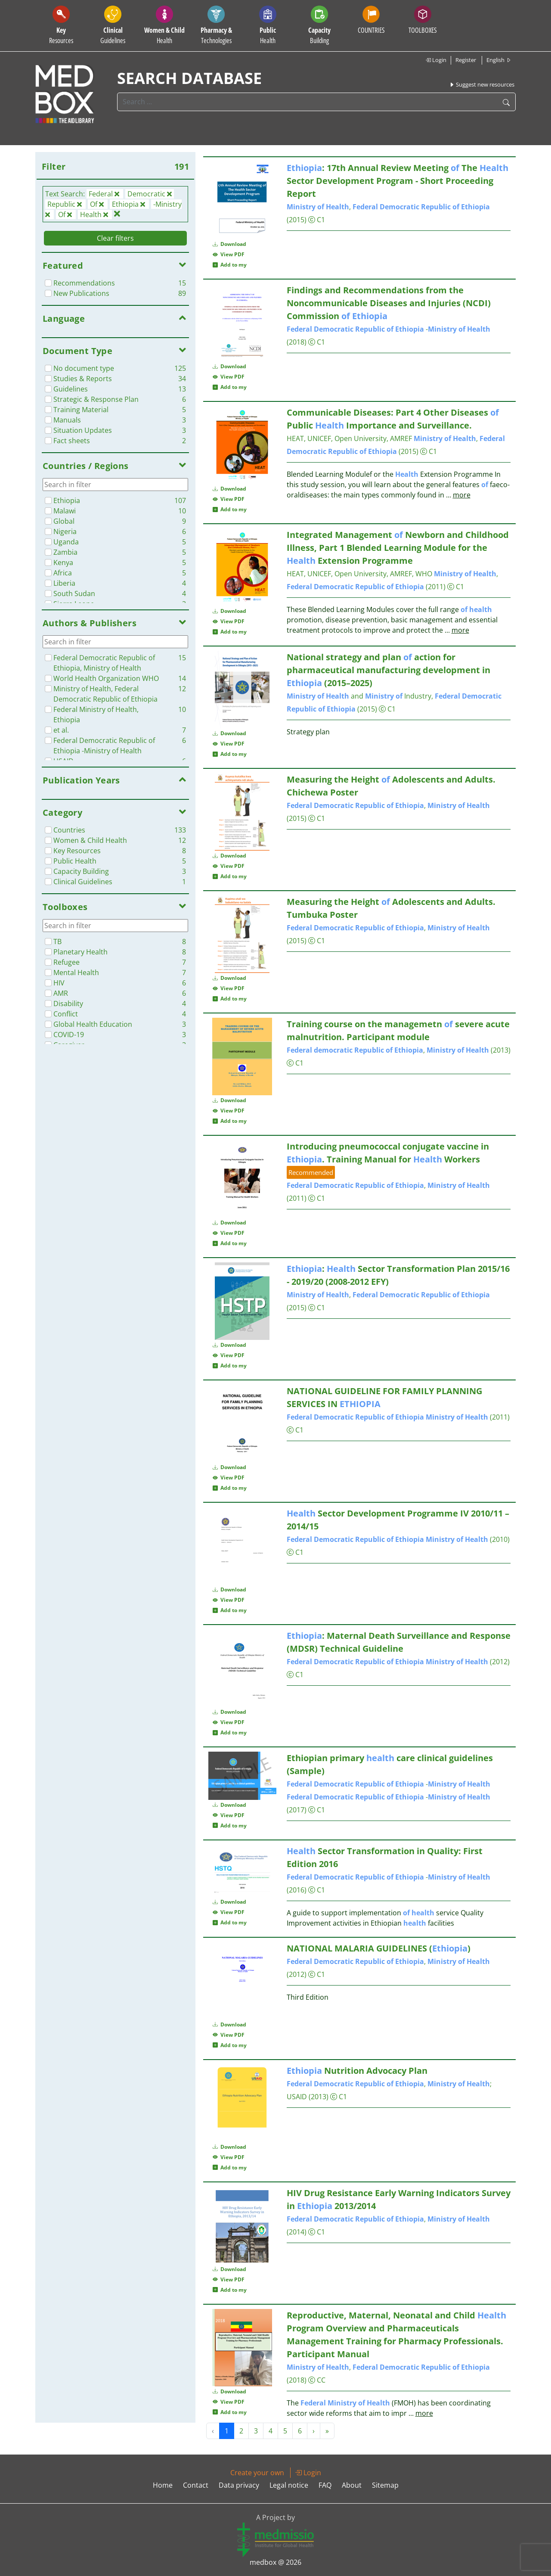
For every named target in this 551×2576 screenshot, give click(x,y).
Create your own (257, 2472)
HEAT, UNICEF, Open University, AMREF (349, 438)
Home (163, 2485)
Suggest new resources (481, 84)
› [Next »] (314, 2431)
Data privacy (239, 2485)
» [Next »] (327, 2431)
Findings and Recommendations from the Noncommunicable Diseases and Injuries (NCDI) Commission (389, 303)
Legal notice (288, 2485)
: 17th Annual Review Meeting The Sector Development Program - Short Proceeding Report (397, 180)
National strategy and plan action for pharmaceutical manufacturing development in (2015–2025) (388, 670)
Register (465, 60)
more (462, 495)
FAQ (325, 2485)
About (352, 2485)
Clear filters (115, 238)
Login (435, 60)
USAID (297, 2096)
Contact (195, 2485)
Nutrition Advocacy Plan (357, 2070)
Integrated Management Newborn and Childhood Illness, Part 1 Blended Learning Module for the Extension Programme (398, 547)
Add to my (230, 264)
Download (229, 244)
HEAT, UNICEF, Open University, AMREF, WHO (359, 573)
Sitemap (385, 2485)
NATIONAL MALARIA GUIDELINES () (379, 1948)
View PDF (229, 254)
